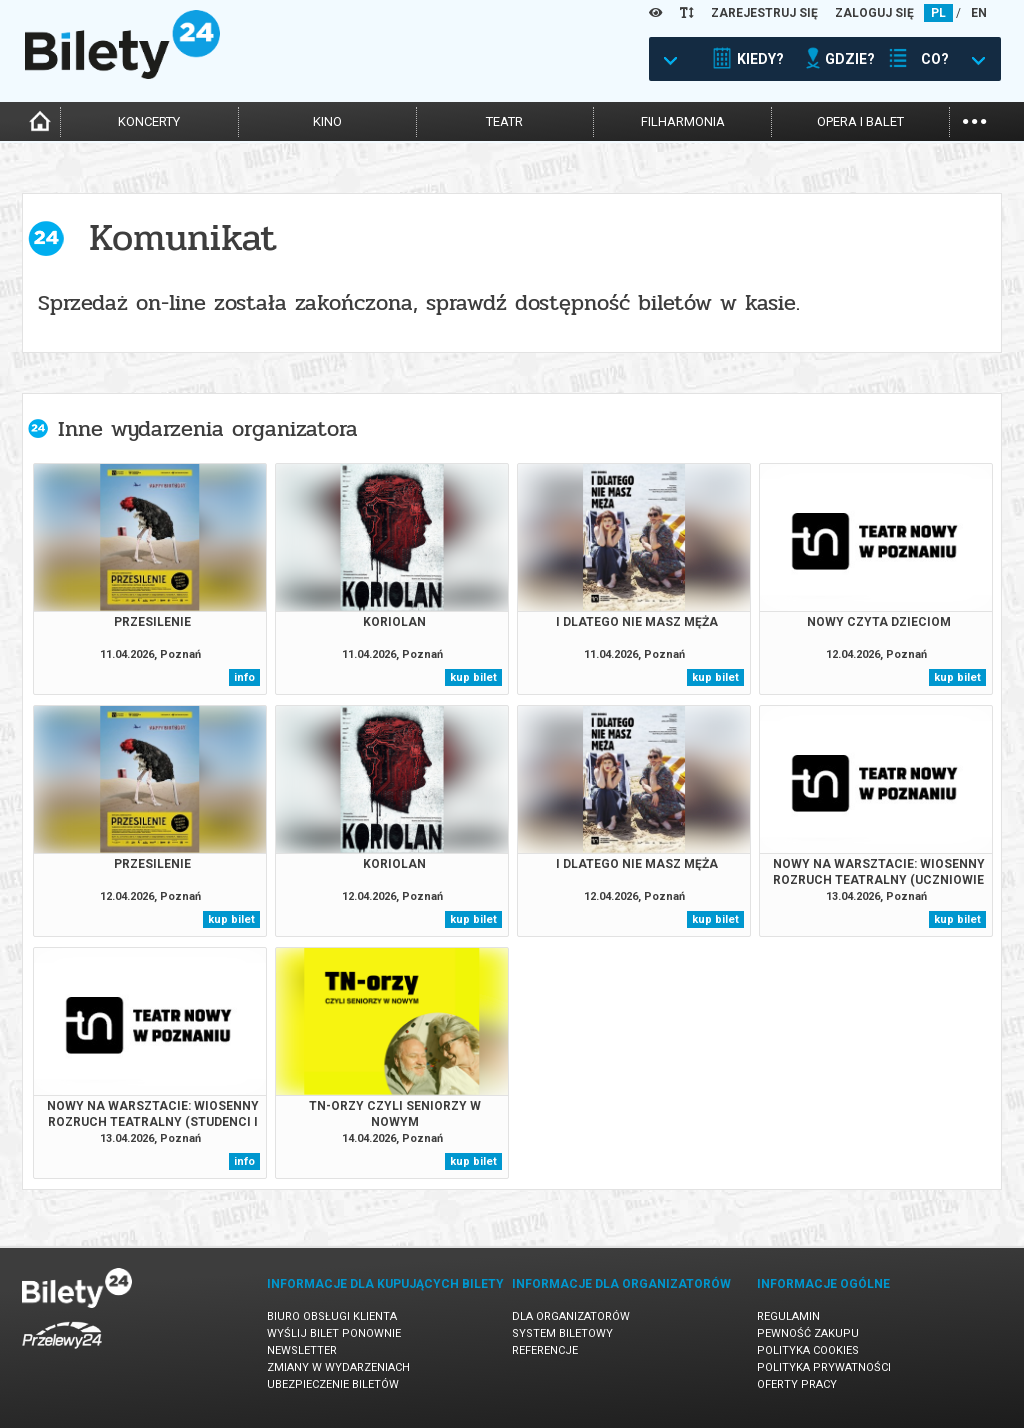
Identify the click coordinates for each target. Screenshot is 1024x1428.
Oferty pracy (797, 1384)
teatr (504, 121)
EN (979, 13)
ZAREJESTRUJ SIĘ (764, 13)
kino (327, 121)
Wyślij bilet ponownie (334, 1333)
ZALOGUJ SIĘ (874, 13)
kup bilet (473, 677)
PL (938, 13)
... (974, 119)
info (244, 677)
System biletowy (562, 1333)
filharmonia (683, 121)
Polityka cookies (808, 1350)
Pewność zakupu (808, 1333)
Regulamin (788, 1316)
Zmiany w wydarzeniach (338, 1367)
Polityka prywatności (824, 1367)
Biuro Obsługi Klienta (332, 1316)
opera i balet (860, 121)
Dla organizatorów (571, 1316)
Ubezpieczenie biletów (333, 1384)
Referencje (545, 1350)
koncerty (149, 121)
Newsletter (302, 1350)
